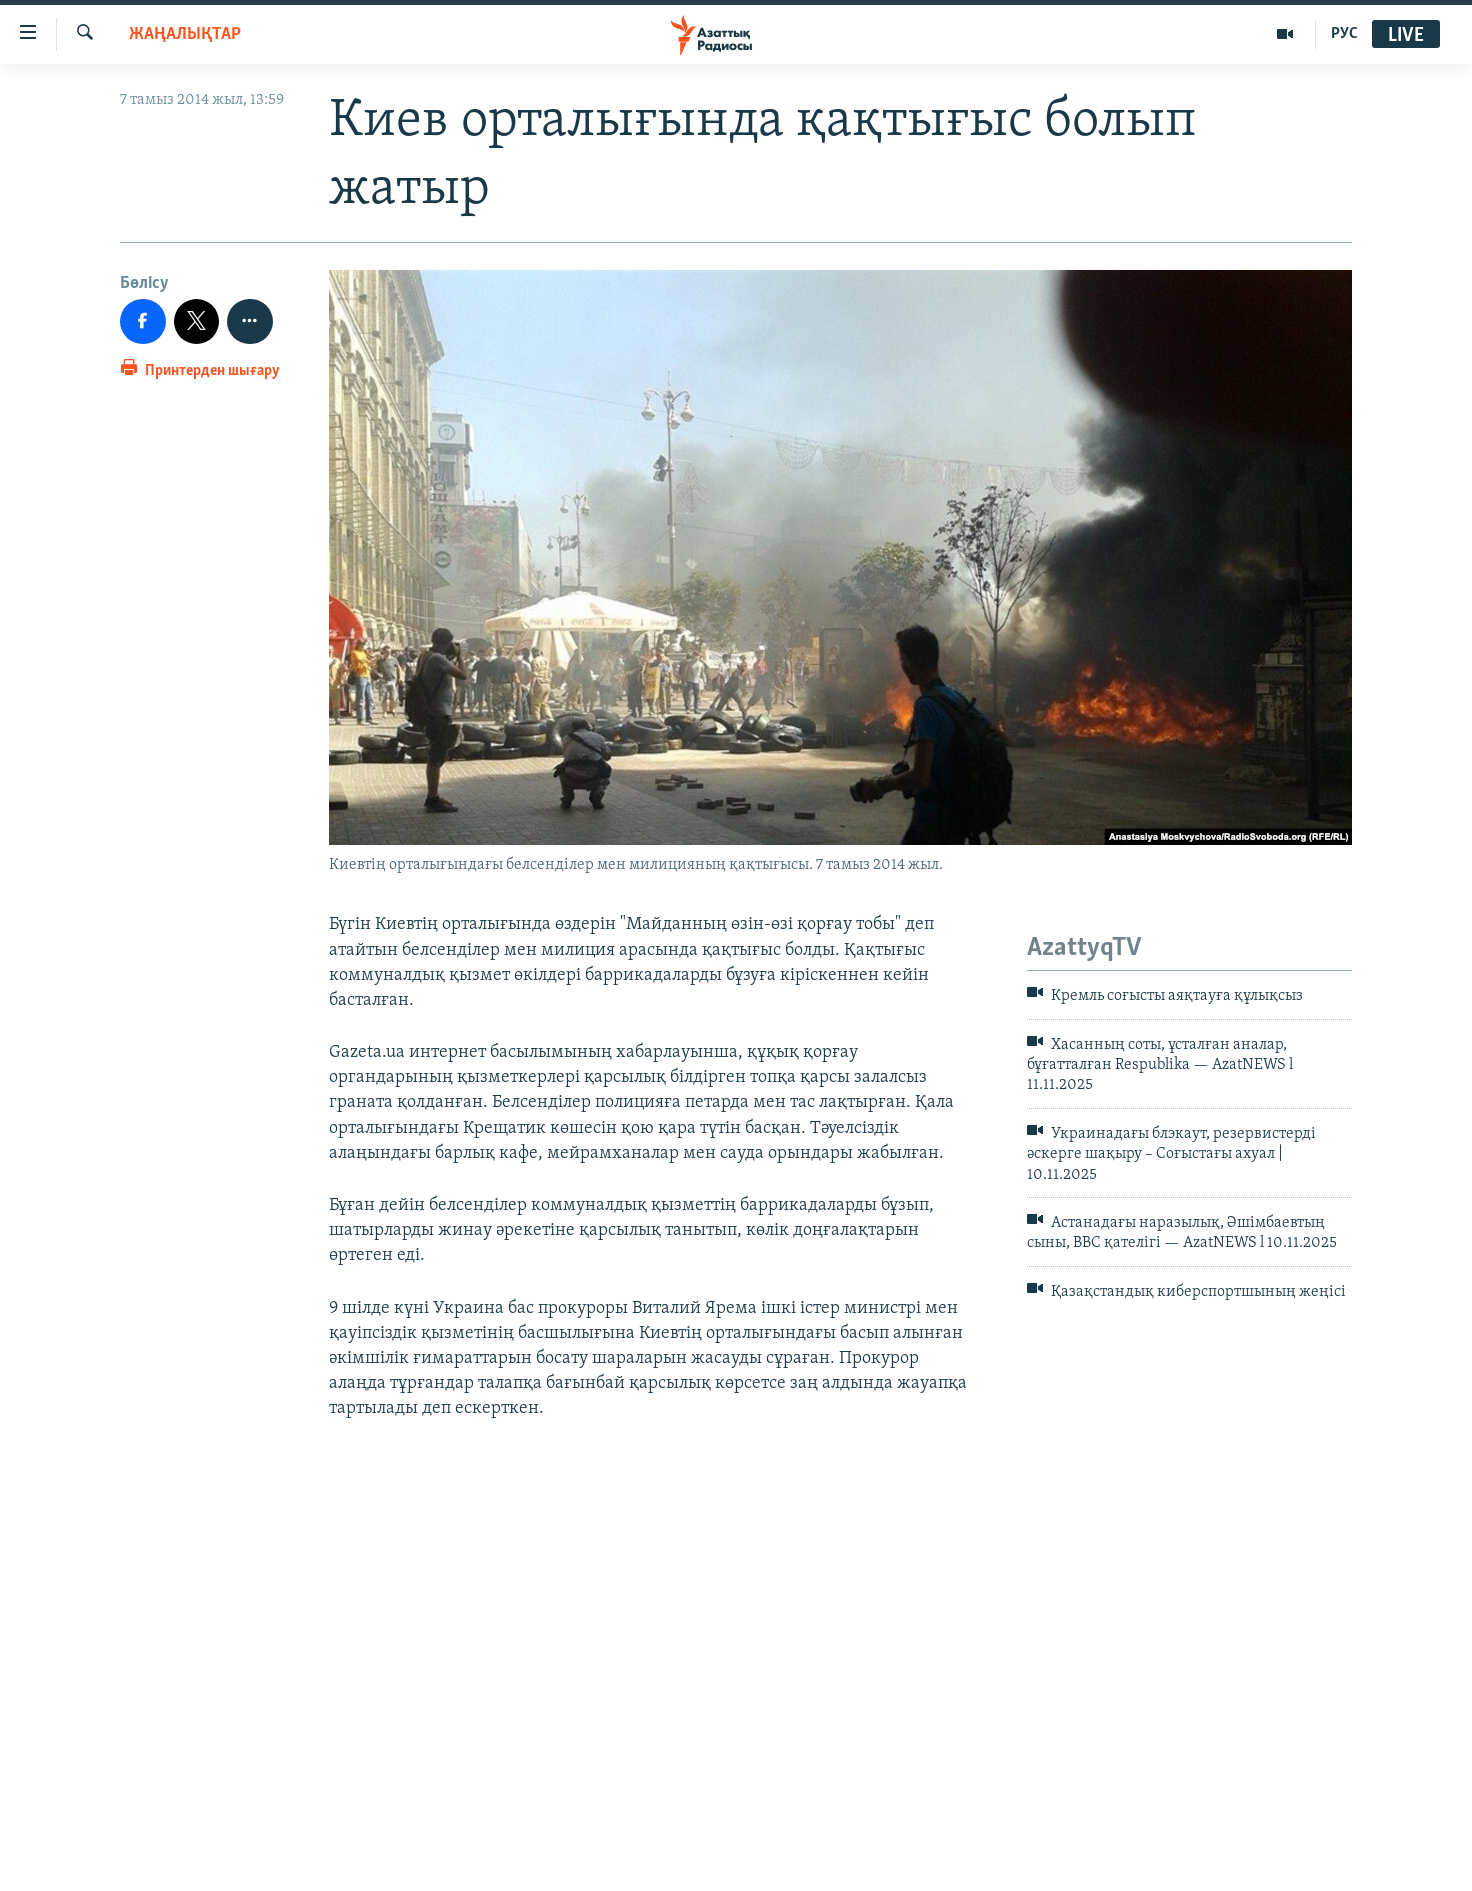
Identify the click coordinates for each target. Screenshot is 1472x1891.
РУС (1344, 34)
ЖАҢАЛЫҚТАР (185, 34)
